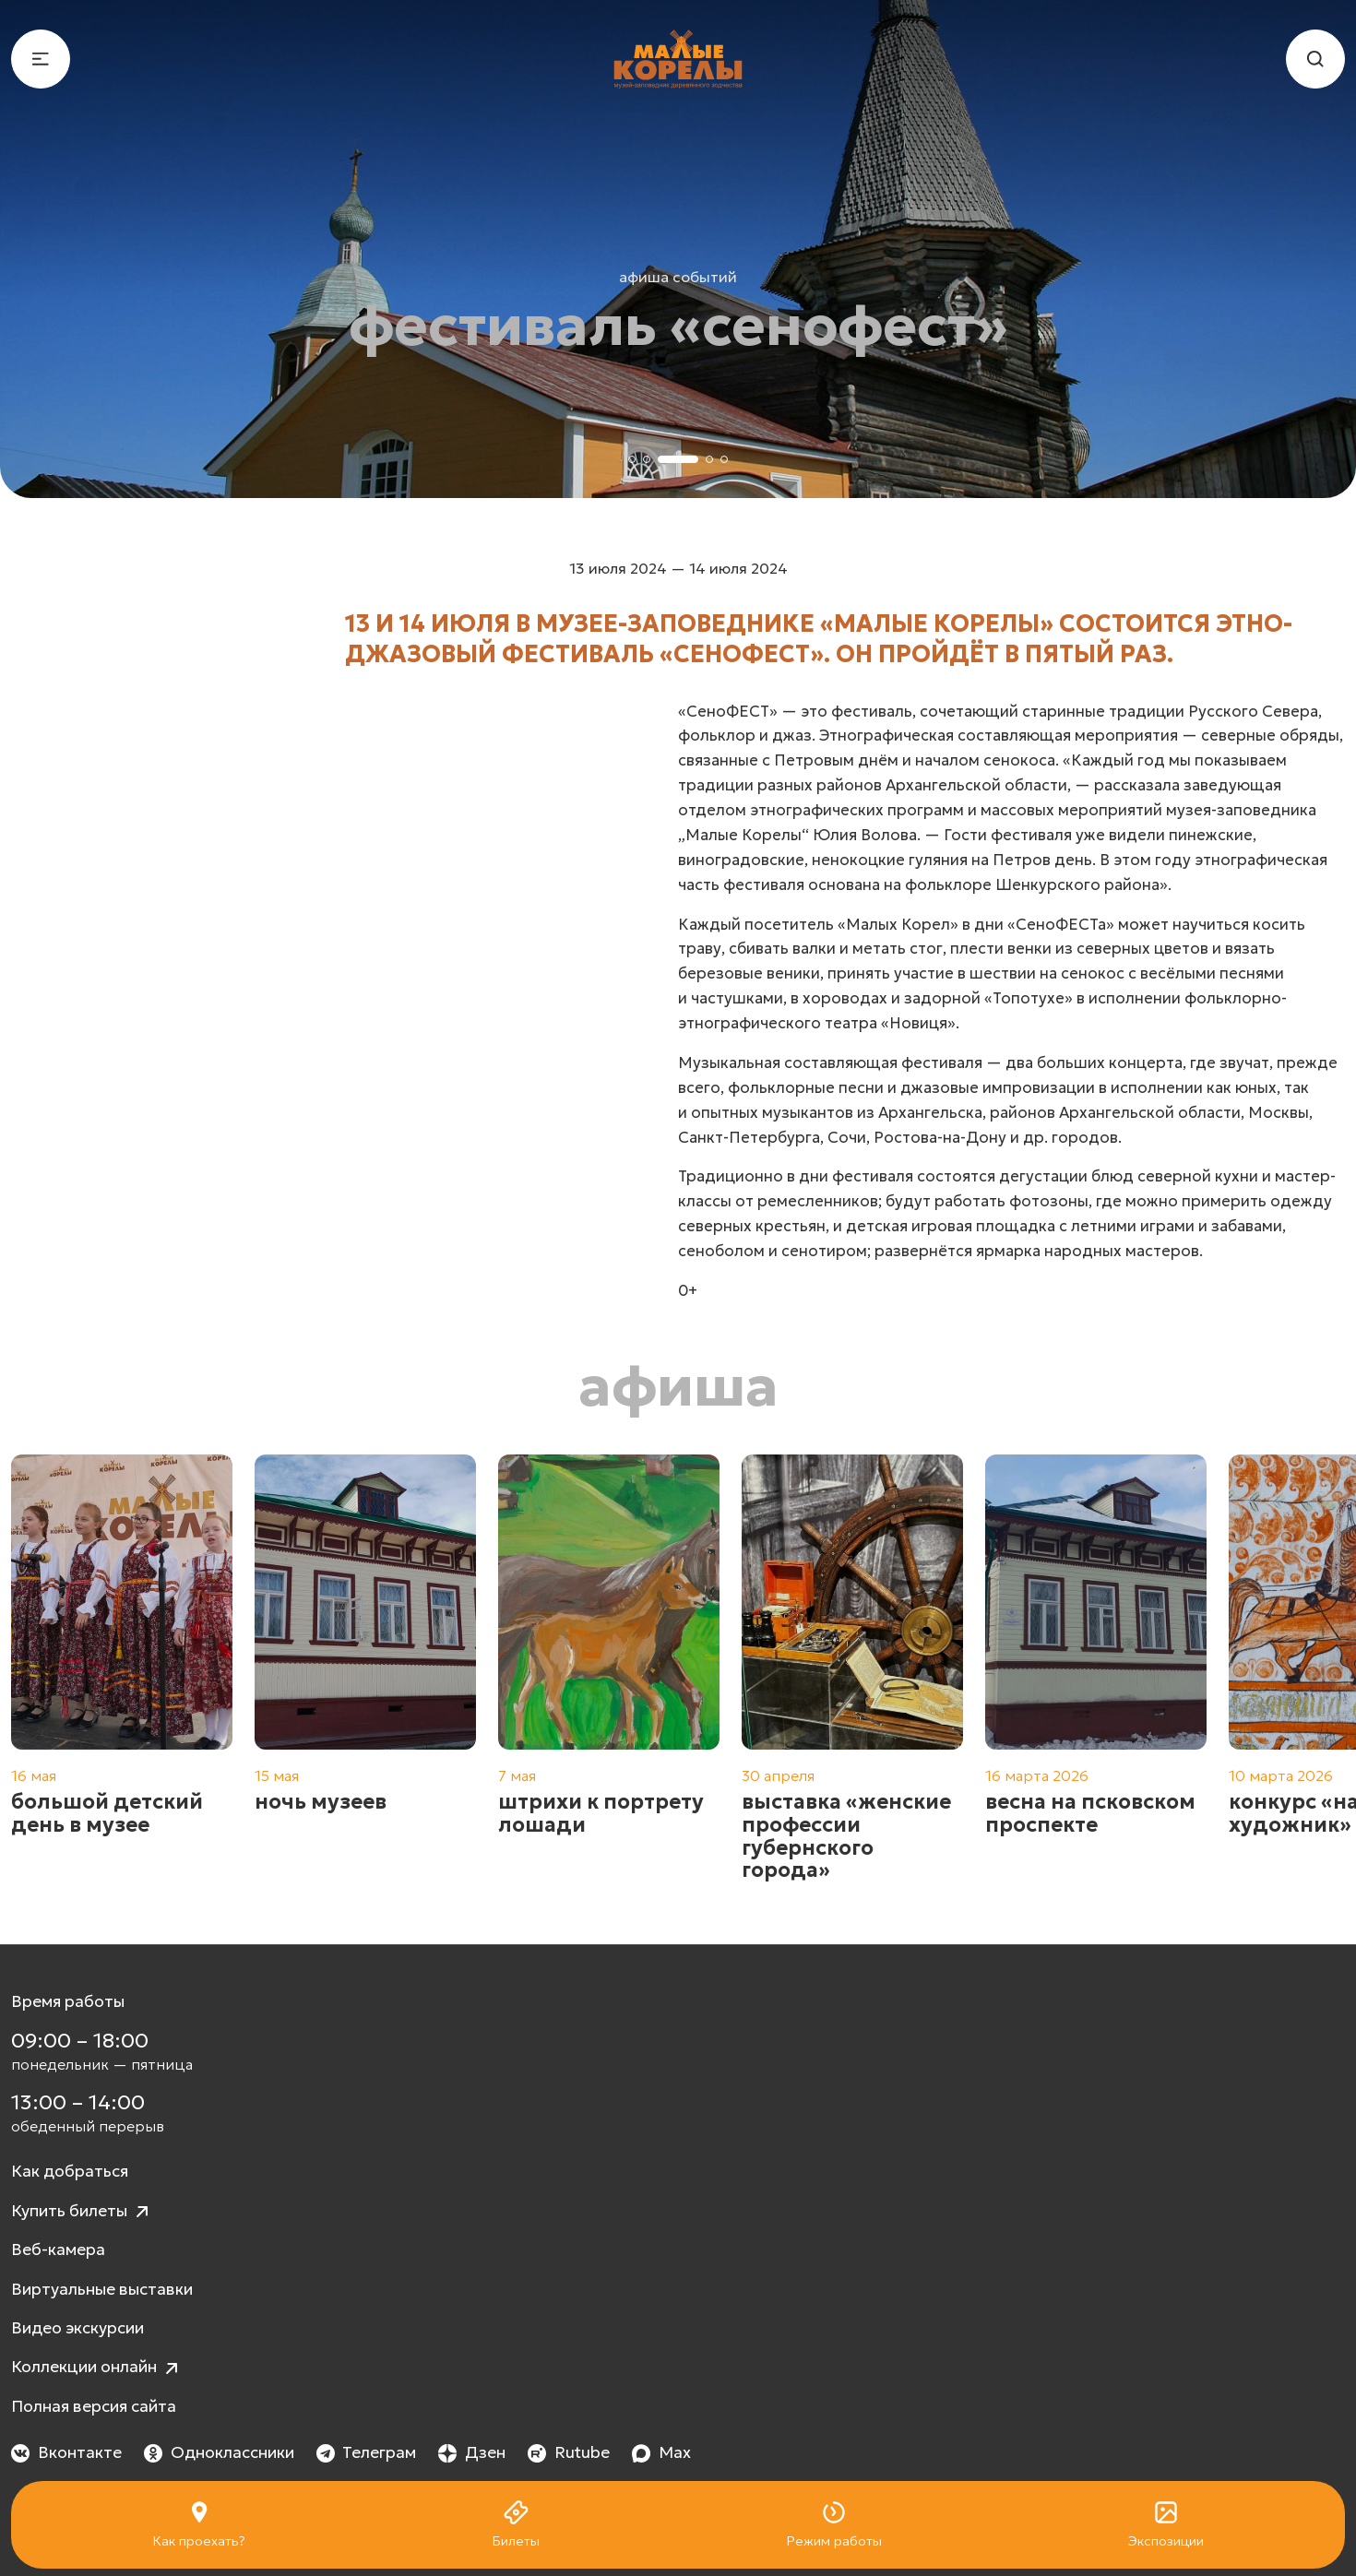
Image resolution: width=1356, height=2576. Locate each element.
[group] (121, 1668)
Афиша (678, 1386)
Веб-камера (58, 2249)
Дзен (472, 2452)
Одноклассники (219, 2452)
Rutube (569, 2452)
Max (661, 2452)
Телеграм (366, 2452)
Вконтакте (66, 2452)
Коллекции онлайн (97, 2368)
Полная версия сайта (93, 2406)
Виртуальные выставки (102, 2289)
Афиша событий (678, 276)
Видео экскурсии (77, 2328)
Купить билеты (82, 2212)
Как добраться (69, 2171)
